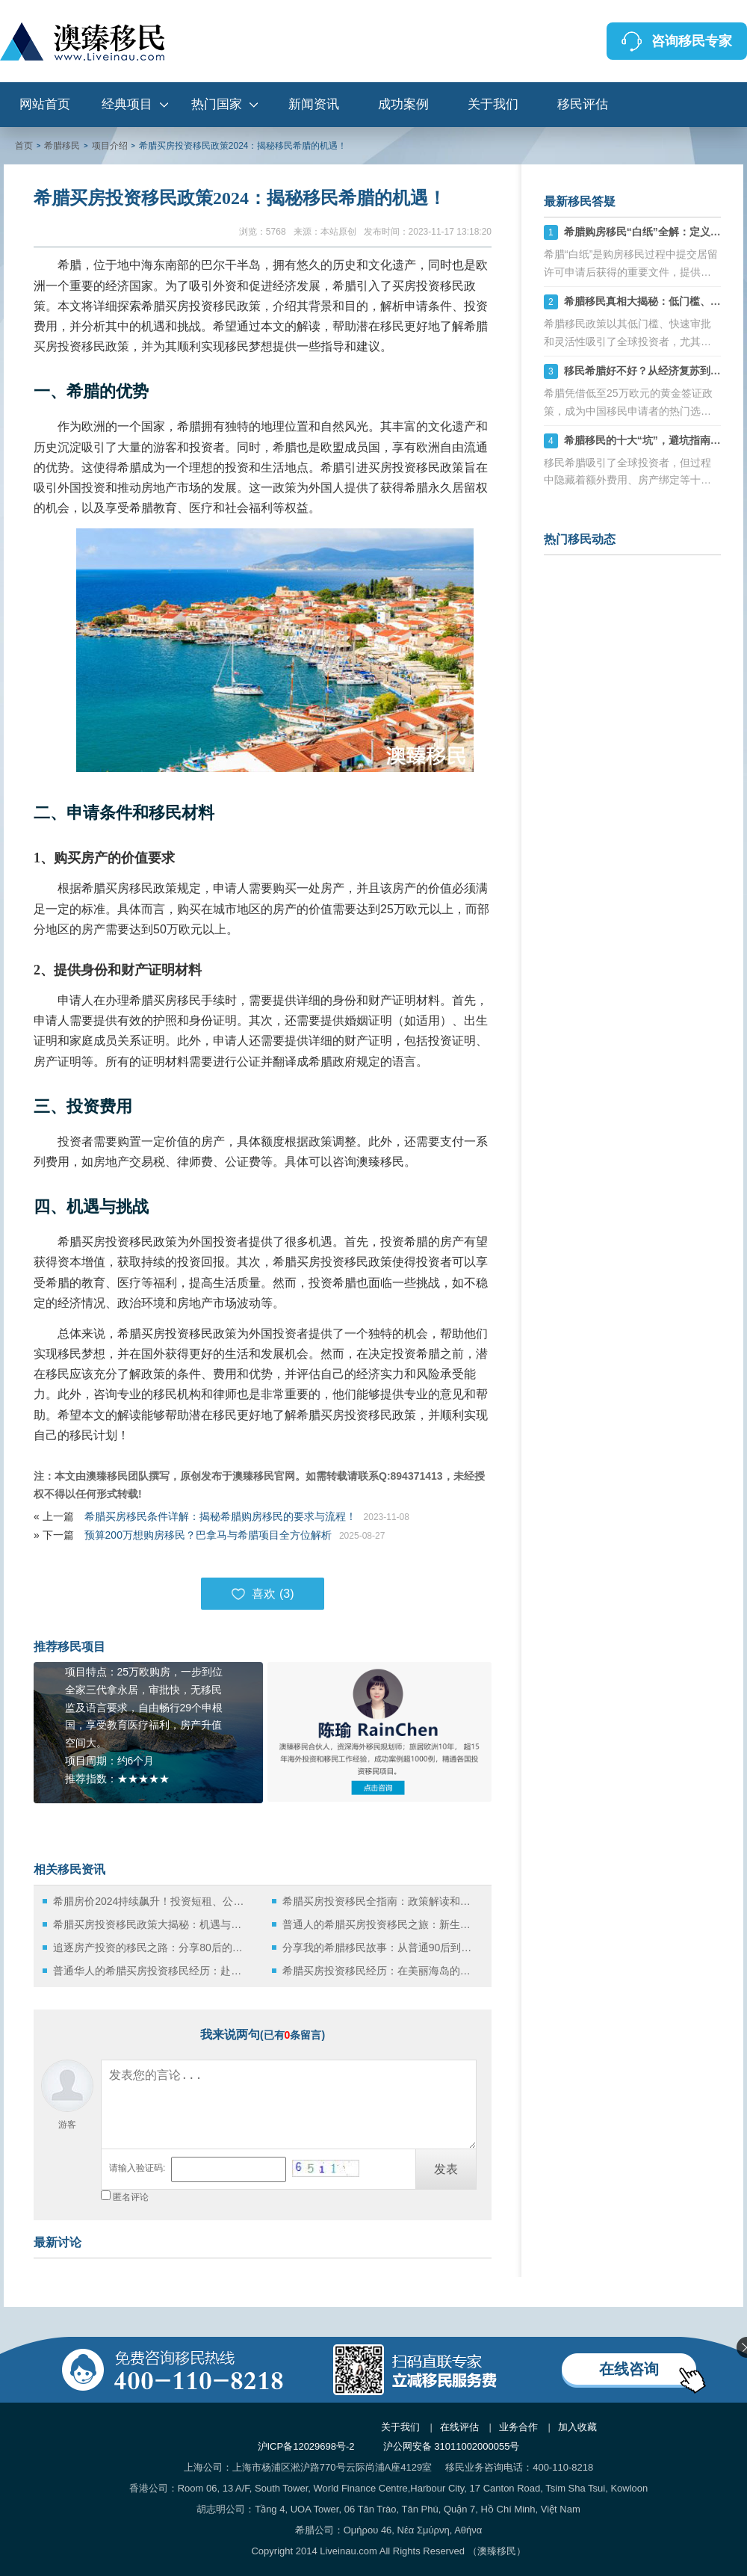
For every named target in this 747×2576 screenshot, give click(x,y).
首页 (24, 145)
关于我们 (493, 104)
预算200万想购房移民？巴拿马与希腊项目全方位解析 (208, 1535)
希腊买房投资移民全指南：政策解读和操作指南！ (380, 1901)
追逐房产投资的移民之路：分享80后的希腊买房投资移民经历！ (151, 1947)
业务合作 (518, 2427)
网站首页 (44, 104)
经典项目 (127, 104)
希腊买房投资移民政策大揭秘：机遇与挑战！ (151, 1924)
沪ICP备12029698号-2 (306, 2446)
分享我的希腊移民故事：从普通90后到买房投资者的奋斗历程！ (380, 1947)
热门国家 (216, 104)
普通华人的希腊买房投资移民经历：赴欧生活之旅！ (151, 1971)
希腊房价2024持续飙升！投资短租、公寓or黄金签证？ (151, 1901)
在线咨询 (629, 2369)
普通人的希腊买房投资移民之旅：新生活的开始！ (380, 1924)
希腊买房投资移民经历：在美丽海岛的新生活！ (380, 1971)
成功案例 (403, 104)
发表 (446, 2169)
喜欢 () (262, 1594)
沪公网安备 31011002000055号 (451, 2446)
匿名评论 (131, 2197)
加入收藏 (577, 2427)
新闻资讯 (313, 104)
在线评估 (459, 2427)
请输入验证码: (137, 2168)
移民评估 (582, 104)
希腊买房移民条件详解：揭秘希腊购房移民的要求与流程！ (220, 1516)
